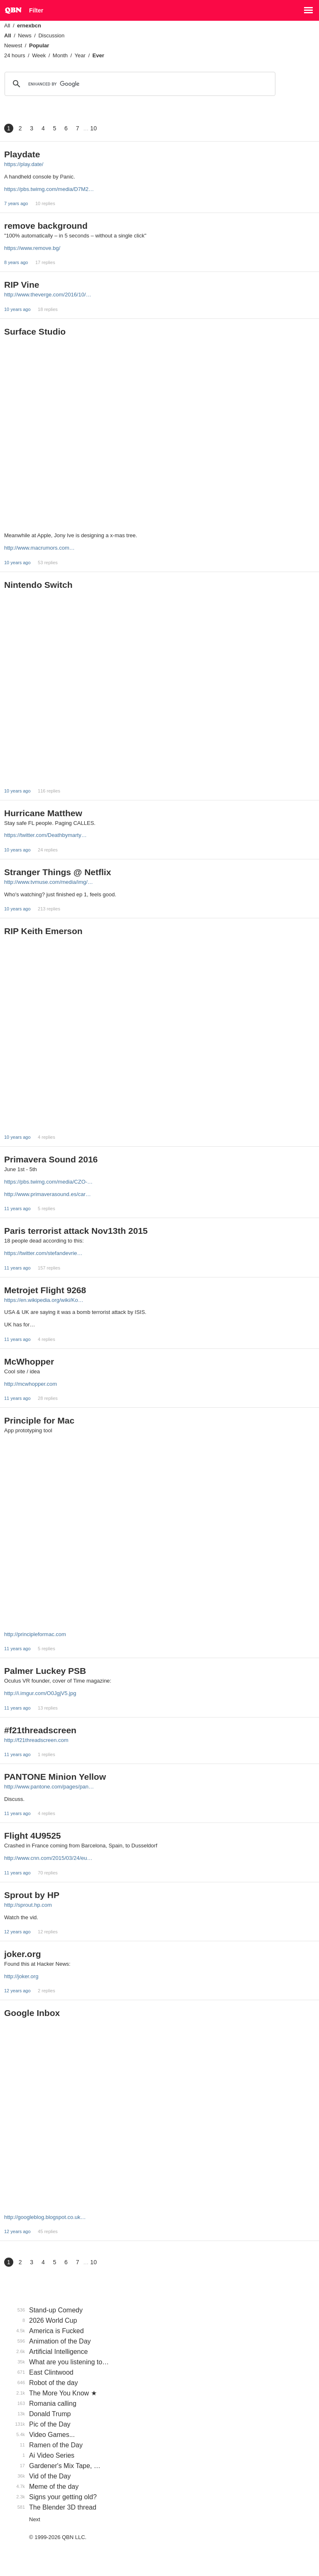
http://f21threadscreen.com (36, 1740)
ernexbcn (29, 25)
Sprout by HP (31, 1895)
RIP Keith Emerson (43, 931)
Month (60, 55)
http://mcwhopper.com (30, 1384)
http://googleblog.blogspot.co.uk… (45, 2217)
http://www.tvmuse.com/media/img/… (48, 882)
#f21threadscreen (40, 1730)
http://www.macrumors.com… (39, 548)
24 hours (14, 55)
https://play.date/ (23, 164)
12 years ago (17, 1931)
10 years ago (17, 309)
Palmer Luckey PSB (45, 1671)
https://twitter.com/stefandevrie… (43, 1253)
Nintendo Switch (38, 585)
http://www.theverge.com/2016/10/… (47, 294)
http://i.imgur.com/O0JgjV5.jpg (40, 1693)
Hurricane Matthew (43, 813)
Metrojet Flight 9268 (45, 1290)
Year (80, 55)
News (25, 35)
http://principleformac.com (35, 1634)
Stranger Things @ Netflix (57, 872)
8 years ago (16, 262)
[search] (138, 84)
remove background (46, 225)
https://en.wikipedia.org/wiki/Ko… (43, 1300)
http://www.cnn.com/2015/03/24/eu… (48, 1858)
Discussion (51, 35)
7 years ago (16, 203)
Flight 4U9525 (32, 1835)
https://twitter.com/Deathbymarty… (45, 835)
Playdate (22, 154)
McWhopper (29, 1361)
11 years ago (17, 1208)
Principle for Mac (39, 1420)
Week (39, 55)
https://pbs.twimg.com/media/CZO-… (48, 1182)
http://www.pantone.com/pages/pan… (49, 1786)
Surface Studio (35, 331)
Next (34, 2519)
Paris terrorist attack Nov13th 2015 (76, 1230)
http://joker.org (21, 1976)
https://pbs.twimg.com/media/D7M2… (49, 189)
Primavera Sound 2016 (51, 1159)
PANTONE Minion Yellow (55, 1776)
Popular (39, 45)
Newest (13, 45)
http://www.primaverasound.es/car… (47, 1194)
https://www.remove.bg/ (32, 248)
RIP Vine (21, 284)
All (7, 25)
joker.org (22, 1954)
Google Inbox (32, 2013)
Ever (98, 55)
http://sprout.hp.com (28, 1905)
